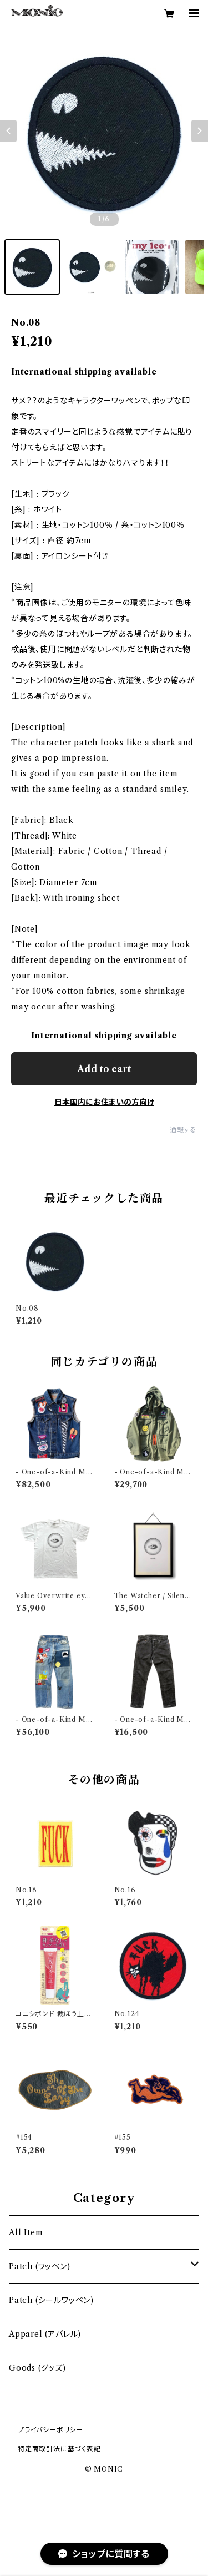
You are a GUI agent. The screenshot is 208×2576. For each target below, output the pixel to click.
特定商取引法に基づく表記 (59, 2448)
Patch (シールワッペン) (51, 2300)
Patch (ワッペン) (39, 2266)
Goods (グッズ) (37, 2368)
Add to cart (104, 1068)
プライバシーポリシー (50, 2430)
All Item (26, 2232)
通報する (183, 1129)
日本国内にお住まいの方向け (104, 1102)
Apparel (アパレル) (45, 2334)
